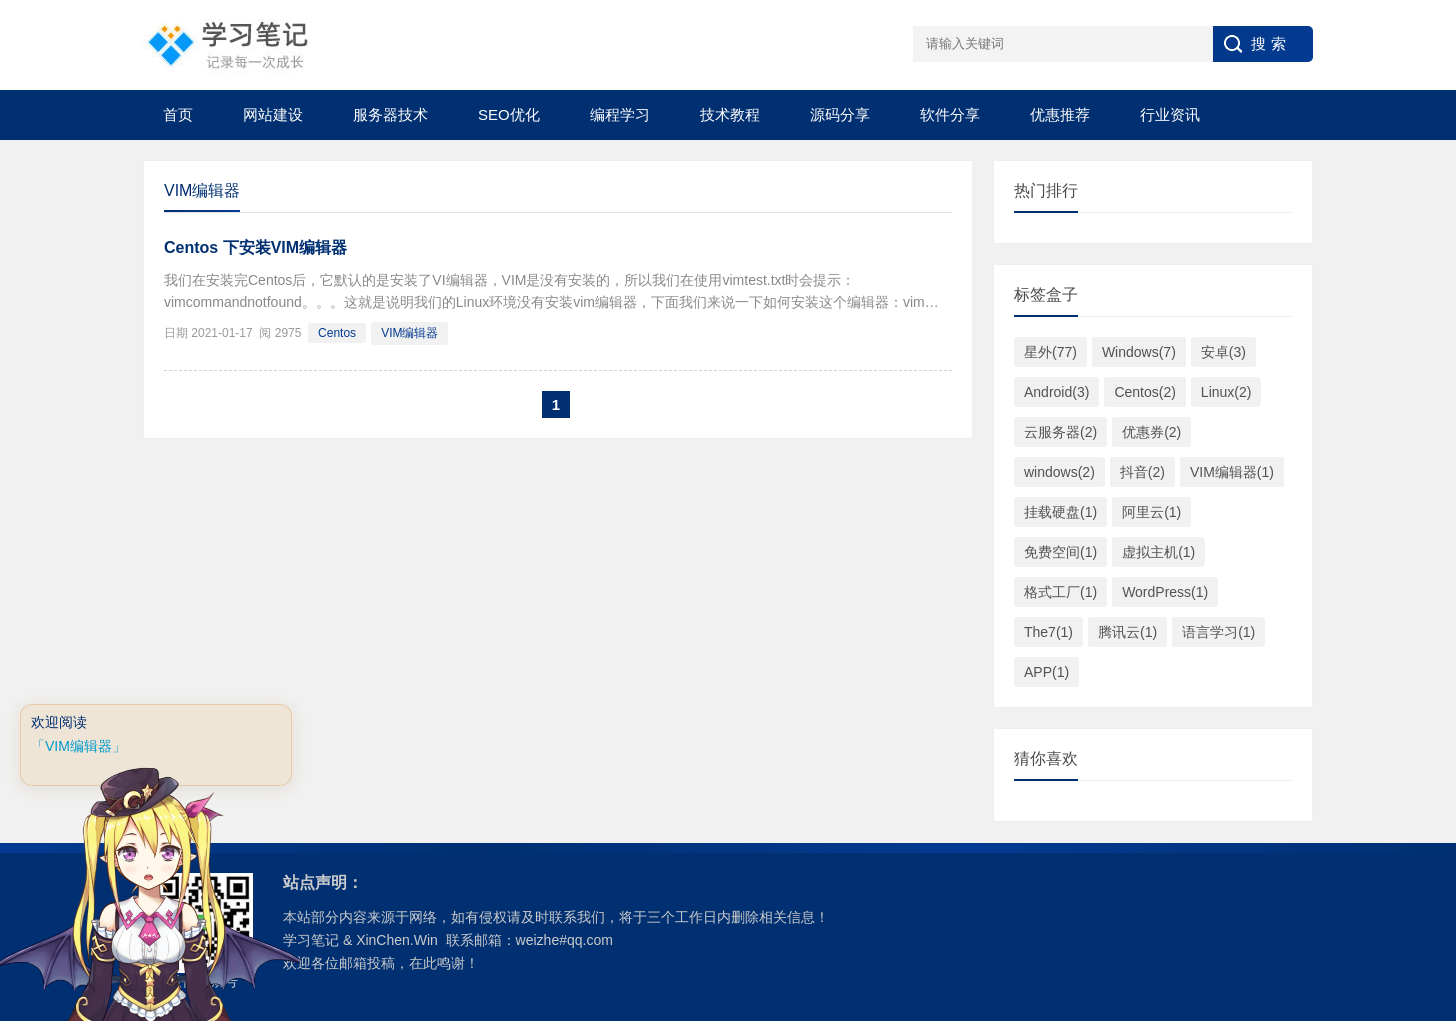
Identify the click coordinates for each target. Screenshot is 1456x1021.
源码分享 (840, 114)
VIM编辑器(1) (1232, 472)
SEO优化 (509, 114)
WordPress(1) (1165, 592)
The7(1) (1048, 632)
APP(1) (1046, 672)
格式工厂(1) (1060, 592)
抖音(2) (1142, 472)
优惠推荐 (1060, 114)
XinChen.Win (397, 940)
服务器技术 (390, 114)
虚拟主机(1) (1158, 552)
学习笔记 (311, 940)
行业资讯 (1170, 114)
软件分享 (950, 114)
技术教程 (730, 114)
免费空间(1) (1060, 552)
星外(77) (1050, 352)
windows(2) (1059, 472)
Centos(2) (1144, 392)
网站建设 (273, 114)
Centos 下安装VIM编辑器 (255, 247)
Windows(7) (1139, 352)
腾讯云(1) (1127, 632)
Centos (337, 333)
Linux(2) (1226, 392)
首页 (178, 114)
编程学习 (620, 114)
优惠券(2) (1151, 432)
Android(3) (1056, 392)
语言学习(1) (1218, 632)
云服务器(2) (1060, 432)
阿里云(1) (1151, 512)
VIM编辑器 (409, 333)
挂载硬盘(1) (1060, 512)
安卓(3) (1223, 352)
